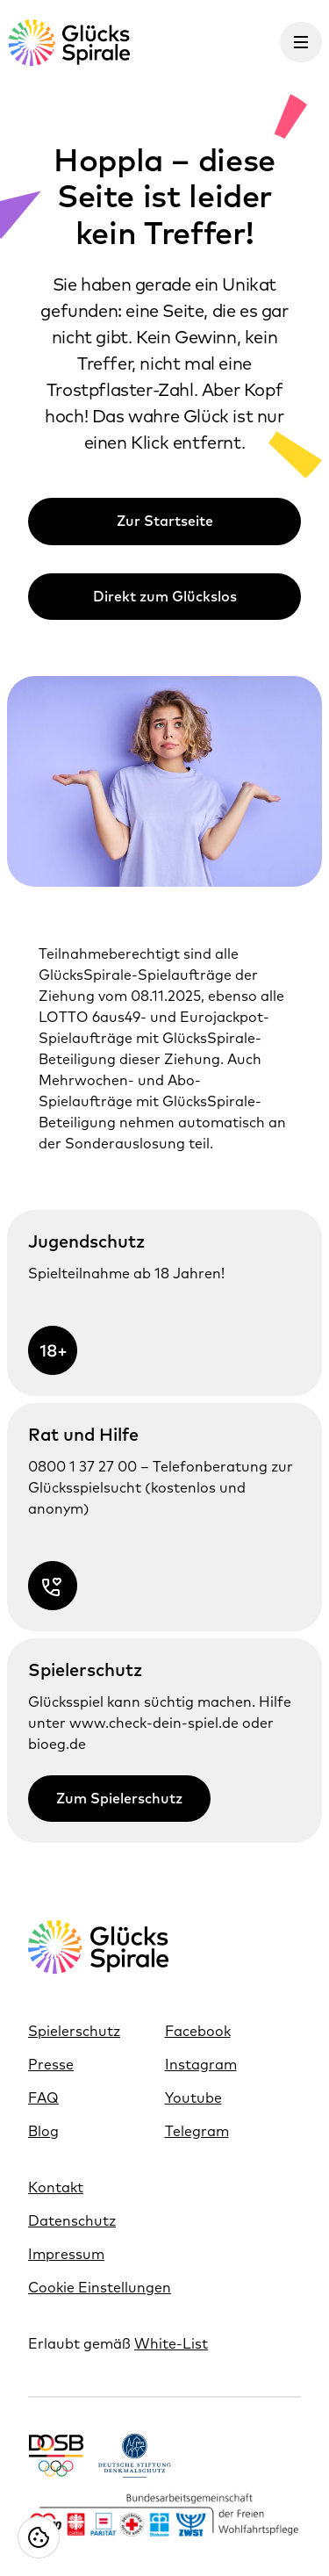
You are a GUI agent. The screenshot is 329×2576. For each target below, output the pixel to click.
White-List (171, 2343)
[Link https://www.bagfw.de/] (164, 2516)
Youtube (193, 2097)
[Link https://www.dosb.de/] (55, 2455)
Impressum (66, 2254)
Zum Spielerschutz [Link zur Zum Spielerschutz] (119, 1798)
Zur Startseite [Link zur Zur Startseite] (165, 520)
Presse (51, 2064)
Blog (43, 2131)
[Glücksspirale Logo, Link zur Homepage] (68, 43)
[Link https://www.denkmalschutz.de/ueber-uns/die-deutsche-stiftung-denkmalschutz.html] (134, 2455)
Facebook (198, 2031)
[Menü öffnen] (301, 42)
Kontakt (55, 2187)
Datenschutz (72, 2220)
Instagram (201, 2064)
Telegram (197, 2131)
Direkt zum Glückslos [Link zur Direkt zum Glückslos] (165, 596)
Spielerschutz (74, 2031)
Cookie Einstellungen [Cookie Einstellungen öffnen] (99, 2287)
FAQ (43, 2097)
